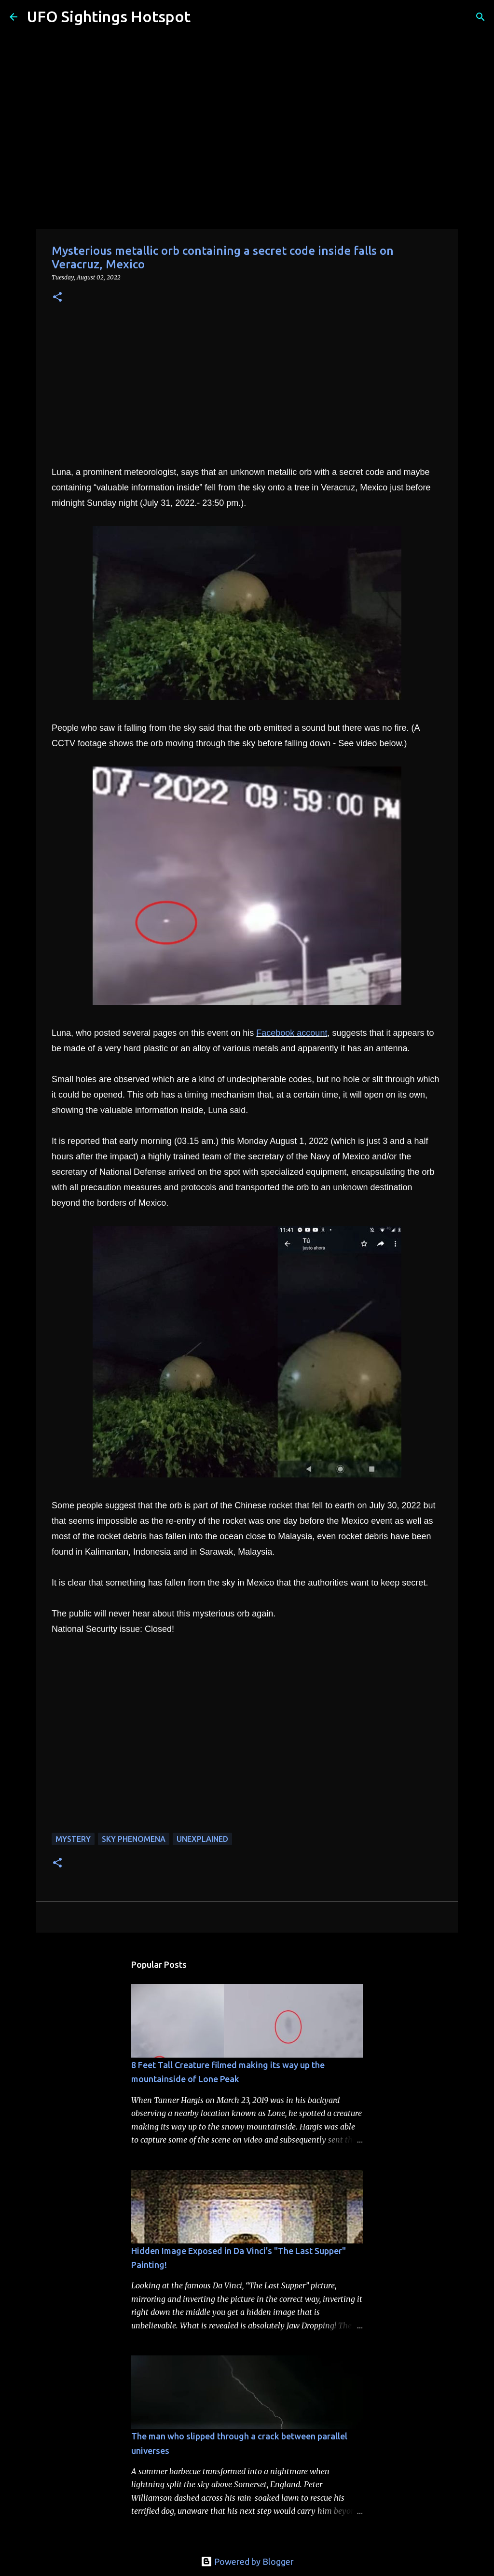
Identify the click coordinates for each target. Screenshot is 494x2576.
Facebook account (291, 1033)
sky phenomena (133, 1839)
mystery (73, 1839)
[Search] (204, 16)
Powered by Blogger (247, 2561)
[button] (57, 297)
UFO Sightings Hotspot (109, 16)
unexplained (202, 1839)
